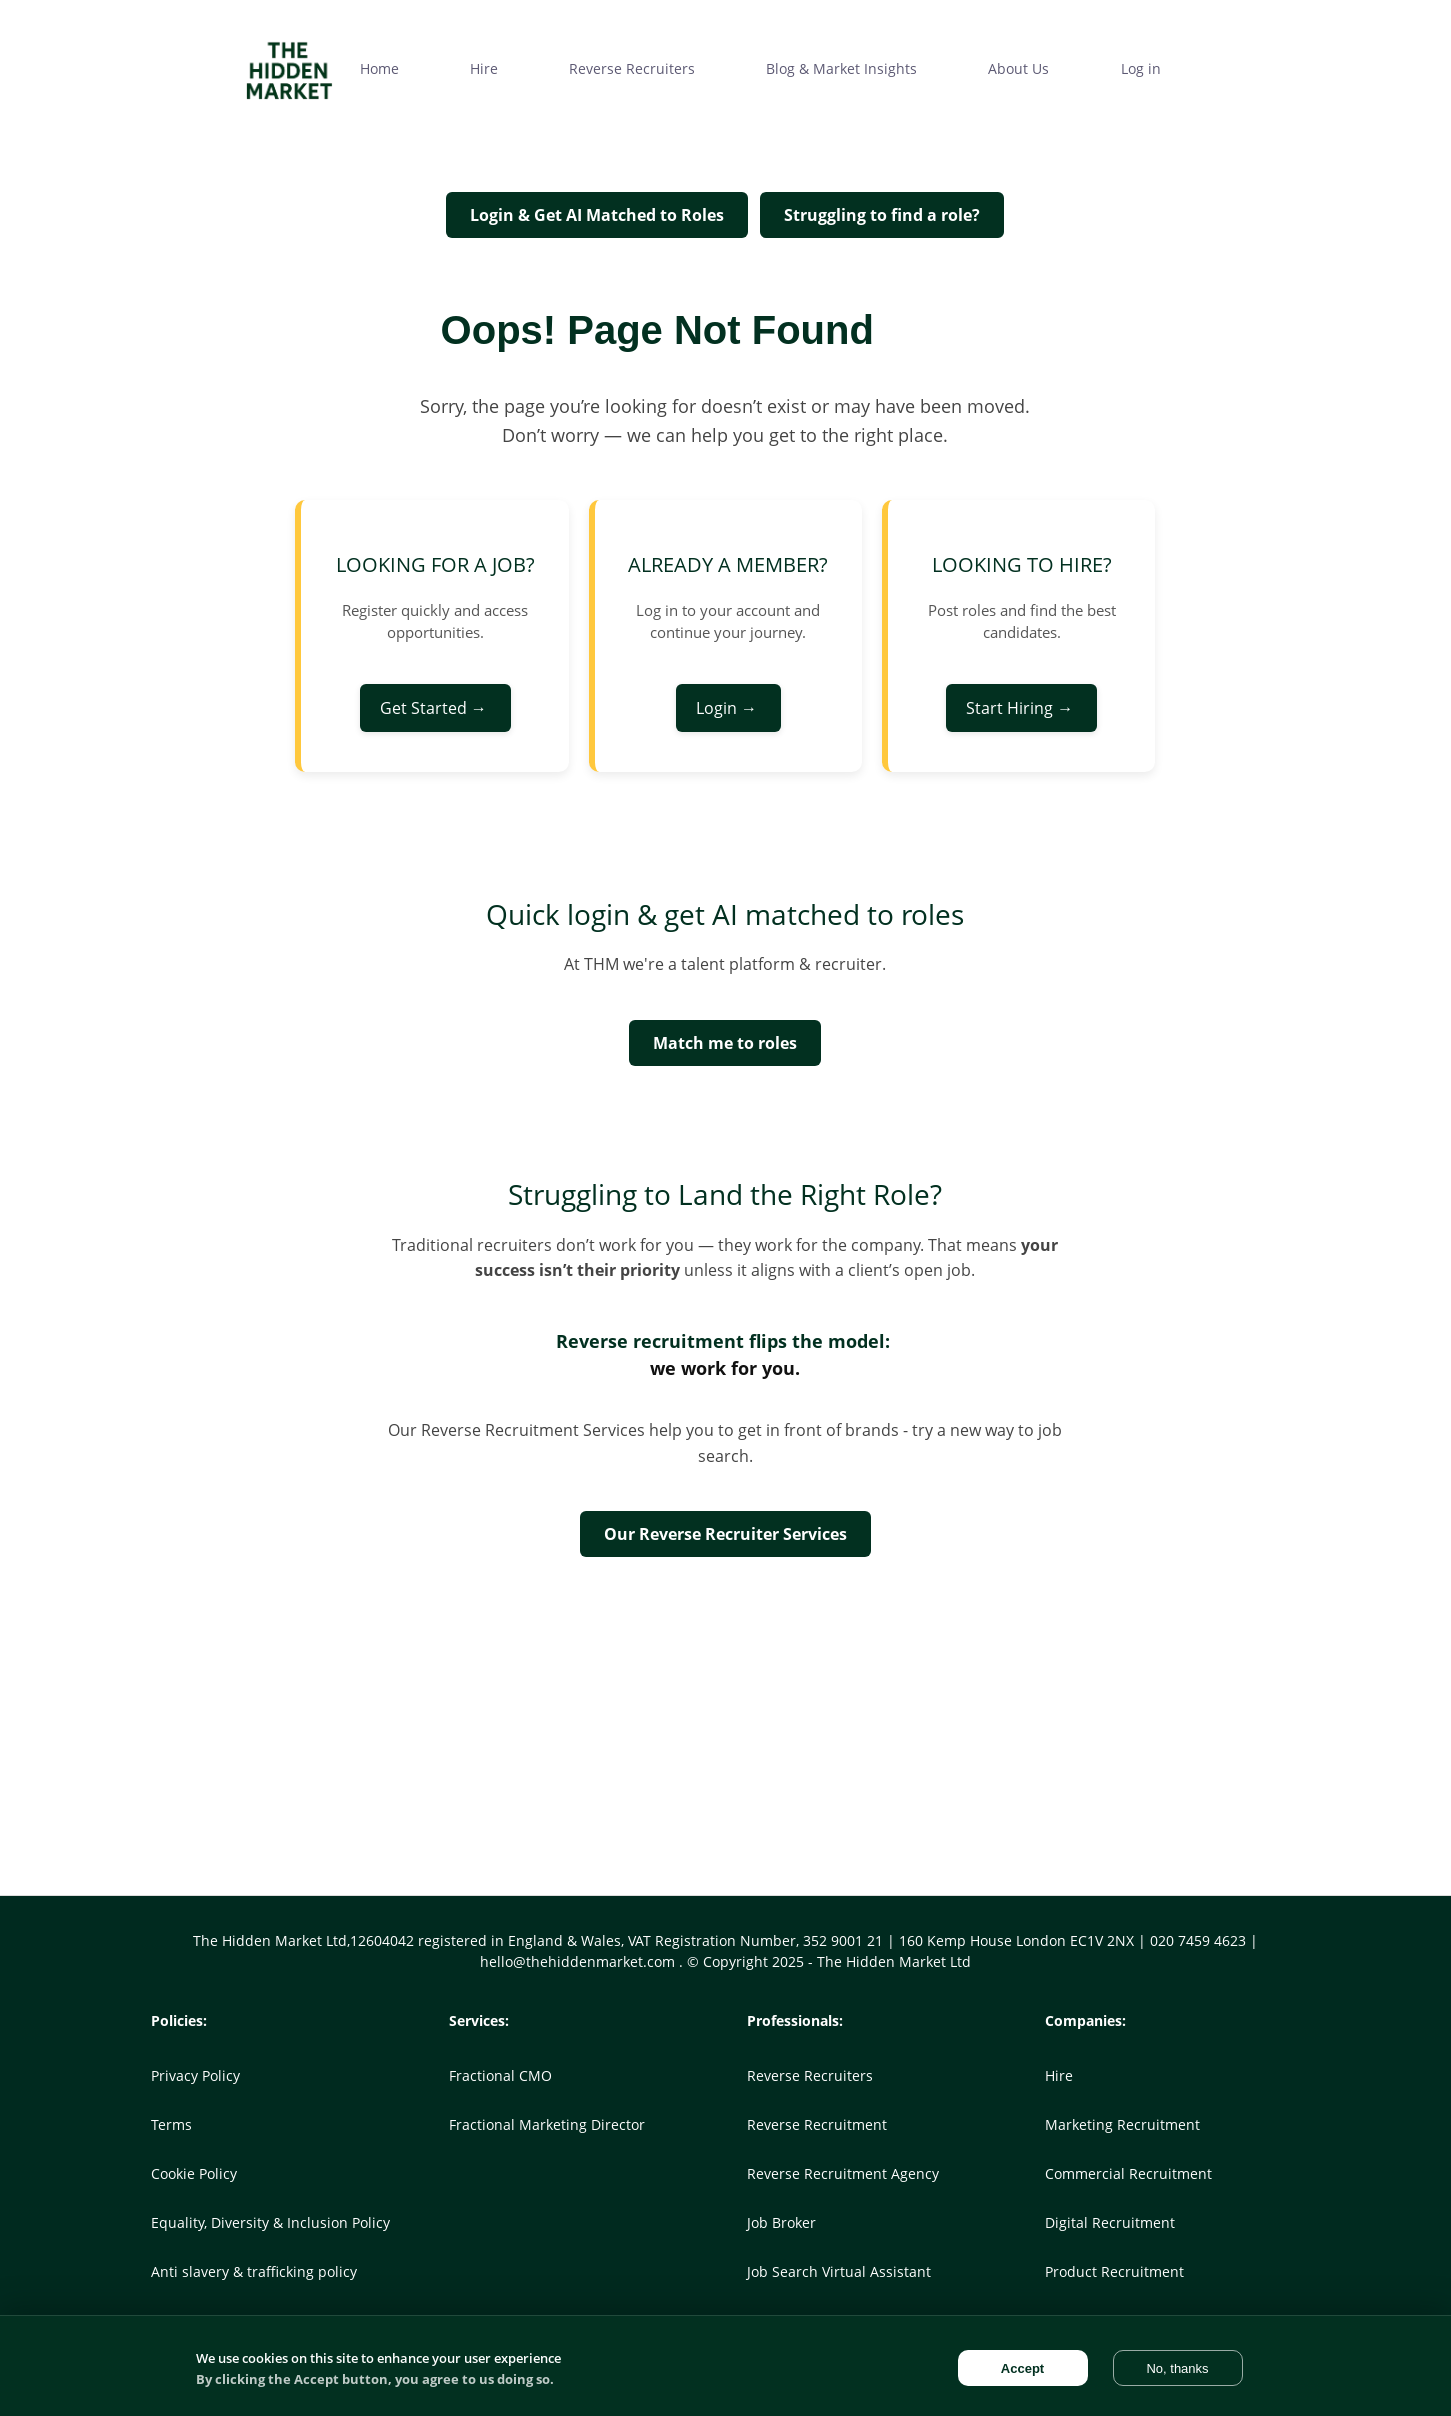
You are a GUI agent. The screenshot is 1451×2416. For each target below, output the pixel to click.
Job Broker (781, 2222)
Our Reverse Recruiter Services (725, 1534)
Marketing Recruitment (1122, 2124)
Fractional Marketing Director (547, 2124)
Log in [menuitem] (1141, 68)
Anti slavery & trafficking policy (254, 2271)
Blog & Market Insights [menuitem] (841, 68)
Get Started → (435, 708)
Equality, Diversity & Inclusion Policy (270, 2222)
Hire (1059, 2075)
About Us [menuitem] (1018, 68)
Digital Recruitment (1110, 2222)
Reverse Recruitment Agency (843, 2173)
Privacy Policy (195, 2075)
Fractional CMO (500, 2075)
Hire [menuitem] (484, 68)
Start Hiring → (1021, 708)
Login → (728, 708)
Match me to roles (725, 1043)
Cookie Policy (194, 2173)
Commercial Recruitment (1128, 2173)
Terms (171, 2124)
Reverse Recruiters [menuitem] (632, 68)
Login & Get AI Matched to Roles (597, 215)
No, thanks (1177, 2368)
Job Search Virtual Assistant (839, 2271)
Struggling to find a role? (882, 215)
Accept (1022, 2368)
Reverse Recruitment (817, 2124)
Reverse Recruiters (810, 2075)
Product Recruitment (1114, 2271)
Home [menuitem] (379, 68)
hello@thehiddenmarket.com (579, 1961)
